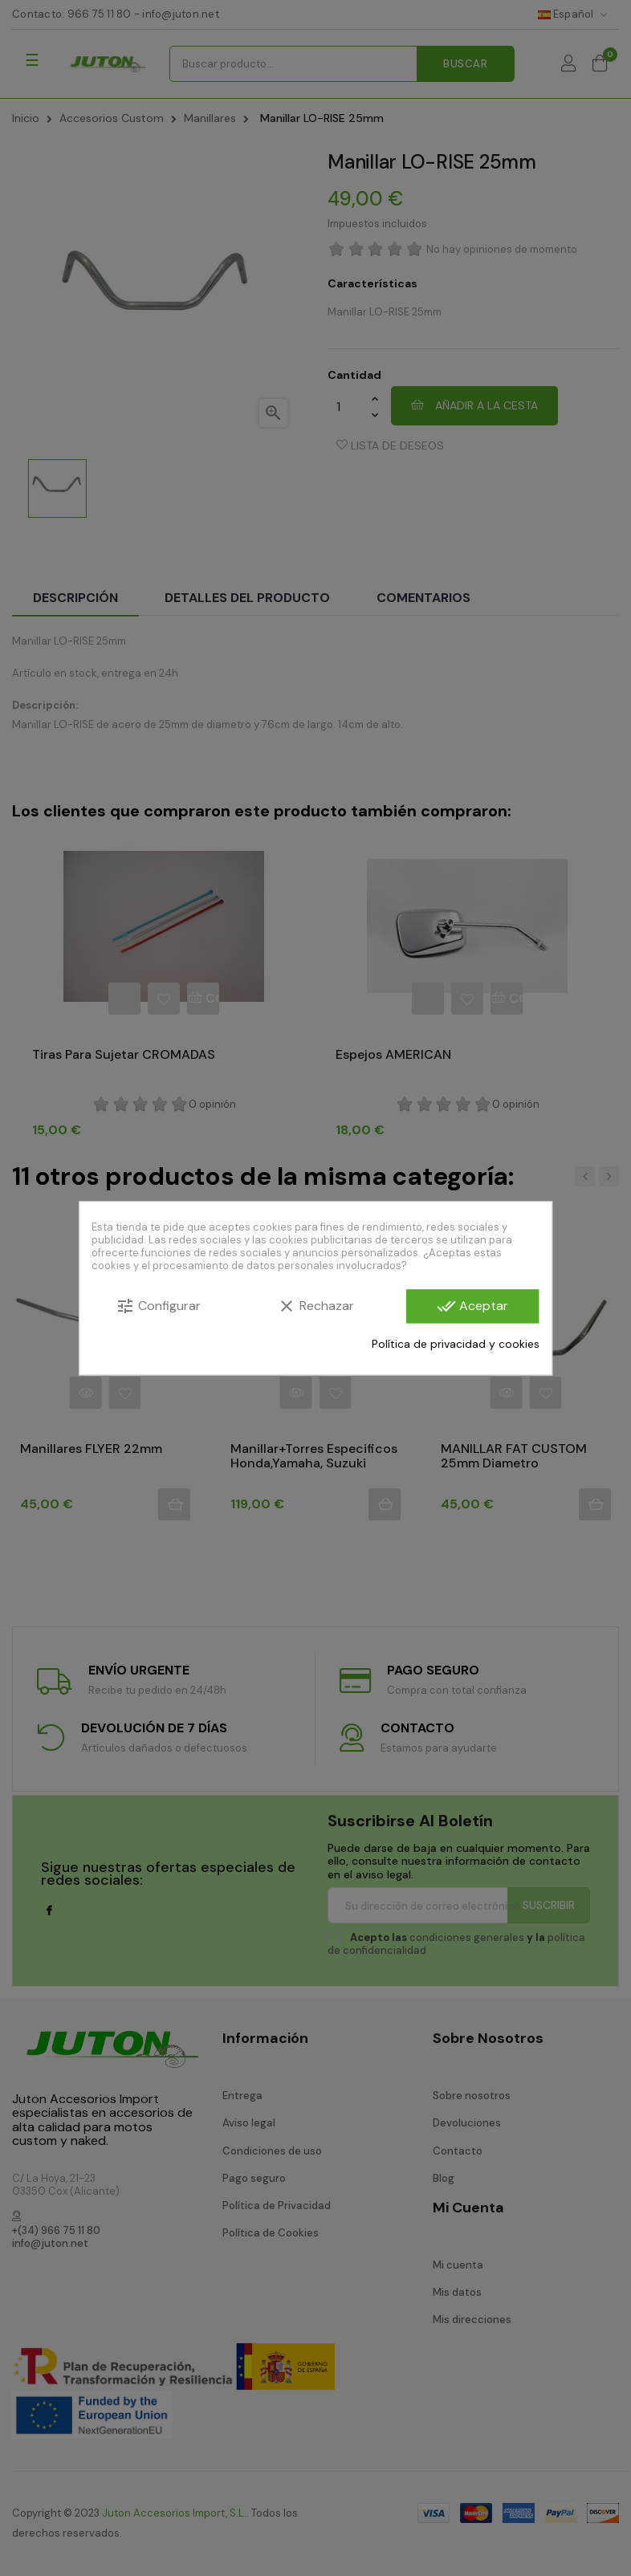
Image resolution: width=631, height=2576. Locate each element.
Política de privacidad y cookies (455, 1343)
